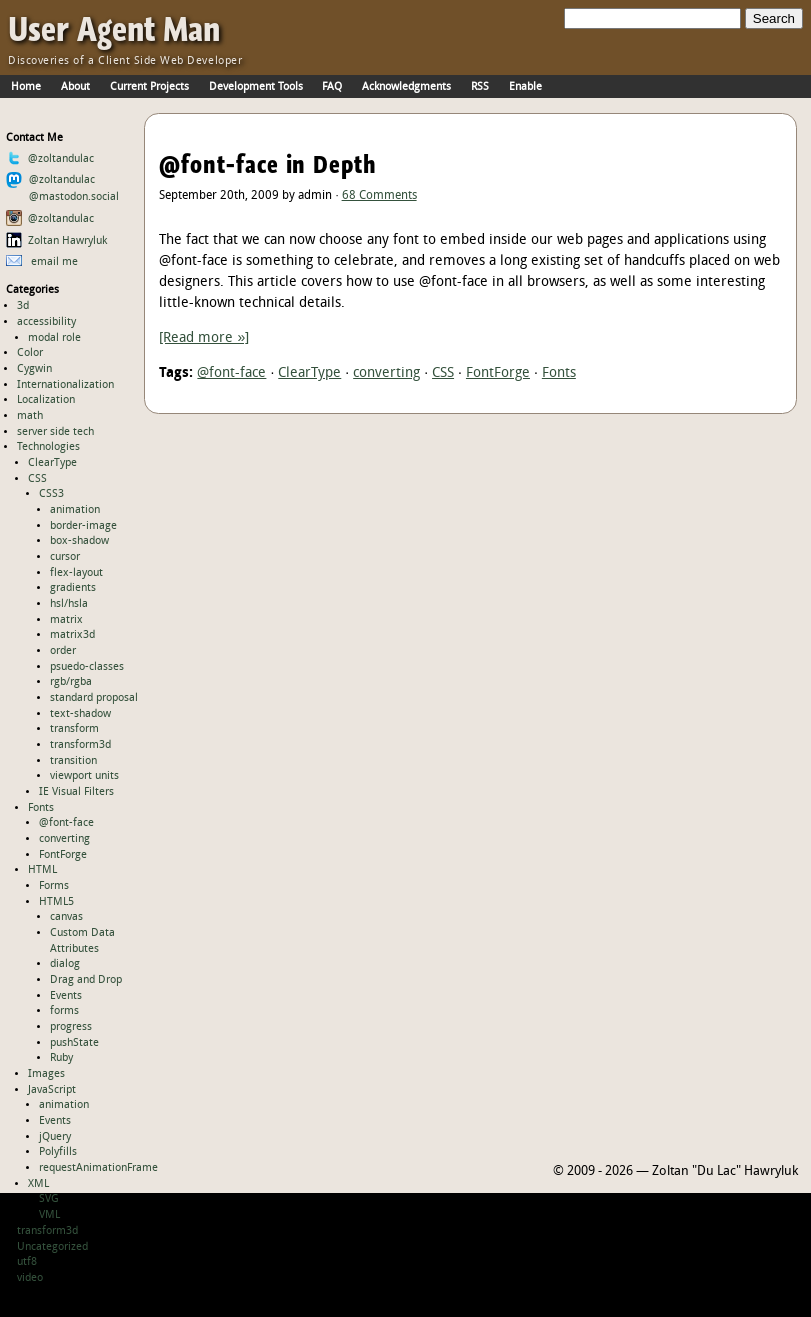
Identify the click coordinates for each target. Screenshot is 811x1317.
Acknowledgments (406, 87)
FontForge (63, 855)
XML (38, 1184)
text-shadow (80, 714)
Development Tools (256, 87)
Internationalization (65, 385)
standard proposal (94, 698)
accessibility (46, 322)
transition (73, 761)
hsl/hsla (69, 604)
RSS (480, 87)
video (30, 1278)
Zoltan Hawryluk (57, 241)
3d (23, 306)
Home (26, 87)
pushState (74, 1043)
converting (64, 839)
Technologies (48, 447)
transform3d (80, 745)
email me (42, 262)
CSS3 (51, 494)
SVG (49, 1199)
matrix (66, 620)
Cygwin (34, 369)
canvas (66, 917)
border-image (83, 526)
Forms (54, 886)
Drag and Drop (86, 980)
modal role (54, 338)
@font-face (66, 823)
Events (66, 996)
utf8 (27, 1262)
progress (71, 1027)
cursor (65, 557)
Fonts (41, 808)
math (30, 416)
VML (49, 1215)
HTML (42, 870)
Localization (46, 400)
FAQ (332, 87)
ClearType (52, 463)
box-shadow (79, 541)
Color (30, 353)
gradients (73, 588)
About (75, 87)
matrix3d (72, 635)
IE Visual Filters (76, 792)
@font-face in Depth (268, 164)
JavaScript (52, 1090)
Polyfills (58, 1152)
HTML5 (56, 902)
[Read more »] (204, 338)
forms (64, 1011)
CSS (37, 479)
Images (46, 1074)
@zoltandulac (50, 159)
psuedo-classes (87, 667)
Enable (525, 87)
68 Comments (379, 196)
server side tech (55, 432)
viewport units (84, 776)
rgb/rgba (71, 682)
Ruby (61, 1058)
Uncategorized (52, 1247)
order (63, 651)
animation (75, 510)
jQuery (55, 1137)
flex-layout (76, 573)
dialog (65, 964)
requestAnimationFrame (98, 1168)
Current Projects (149, 87)
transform (74, 729)
